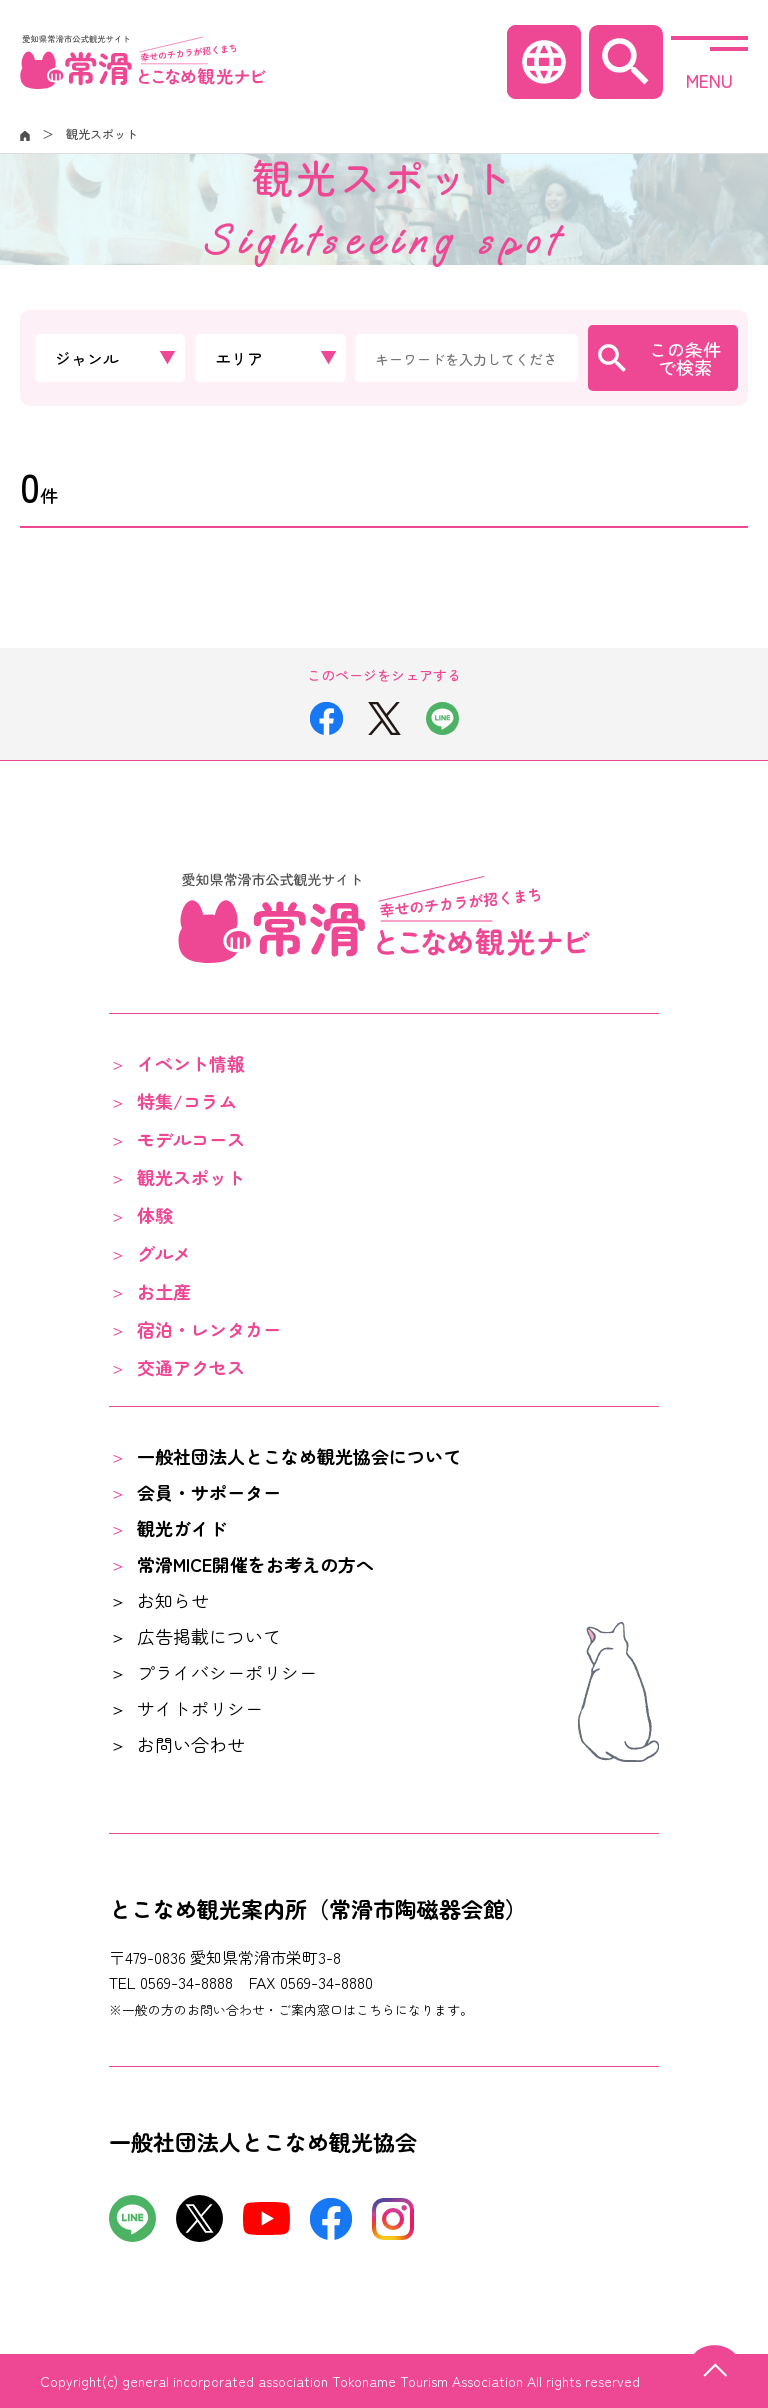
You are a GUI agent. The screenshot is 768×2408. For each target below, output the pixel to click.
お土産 (164, 1291)
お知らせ (173, 1600)
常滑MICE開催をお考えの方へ (255, 1564)
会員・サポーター (209, 1492)
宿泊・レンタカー (209, 1329)
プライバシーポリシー (227, 1672)
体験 (155, 1215)
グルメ (164, 1253)
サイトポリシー (200, 1708)
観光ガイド (182, 1528)
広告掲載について (209, 1636)
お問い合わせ (191, 1744)
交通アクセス (191, 1367)
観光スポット (191, 1177)
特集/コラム (187, 1101)
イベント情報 (191, 1063)
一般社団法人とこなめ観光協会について (299, 1456)
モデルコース (191, 1139)
